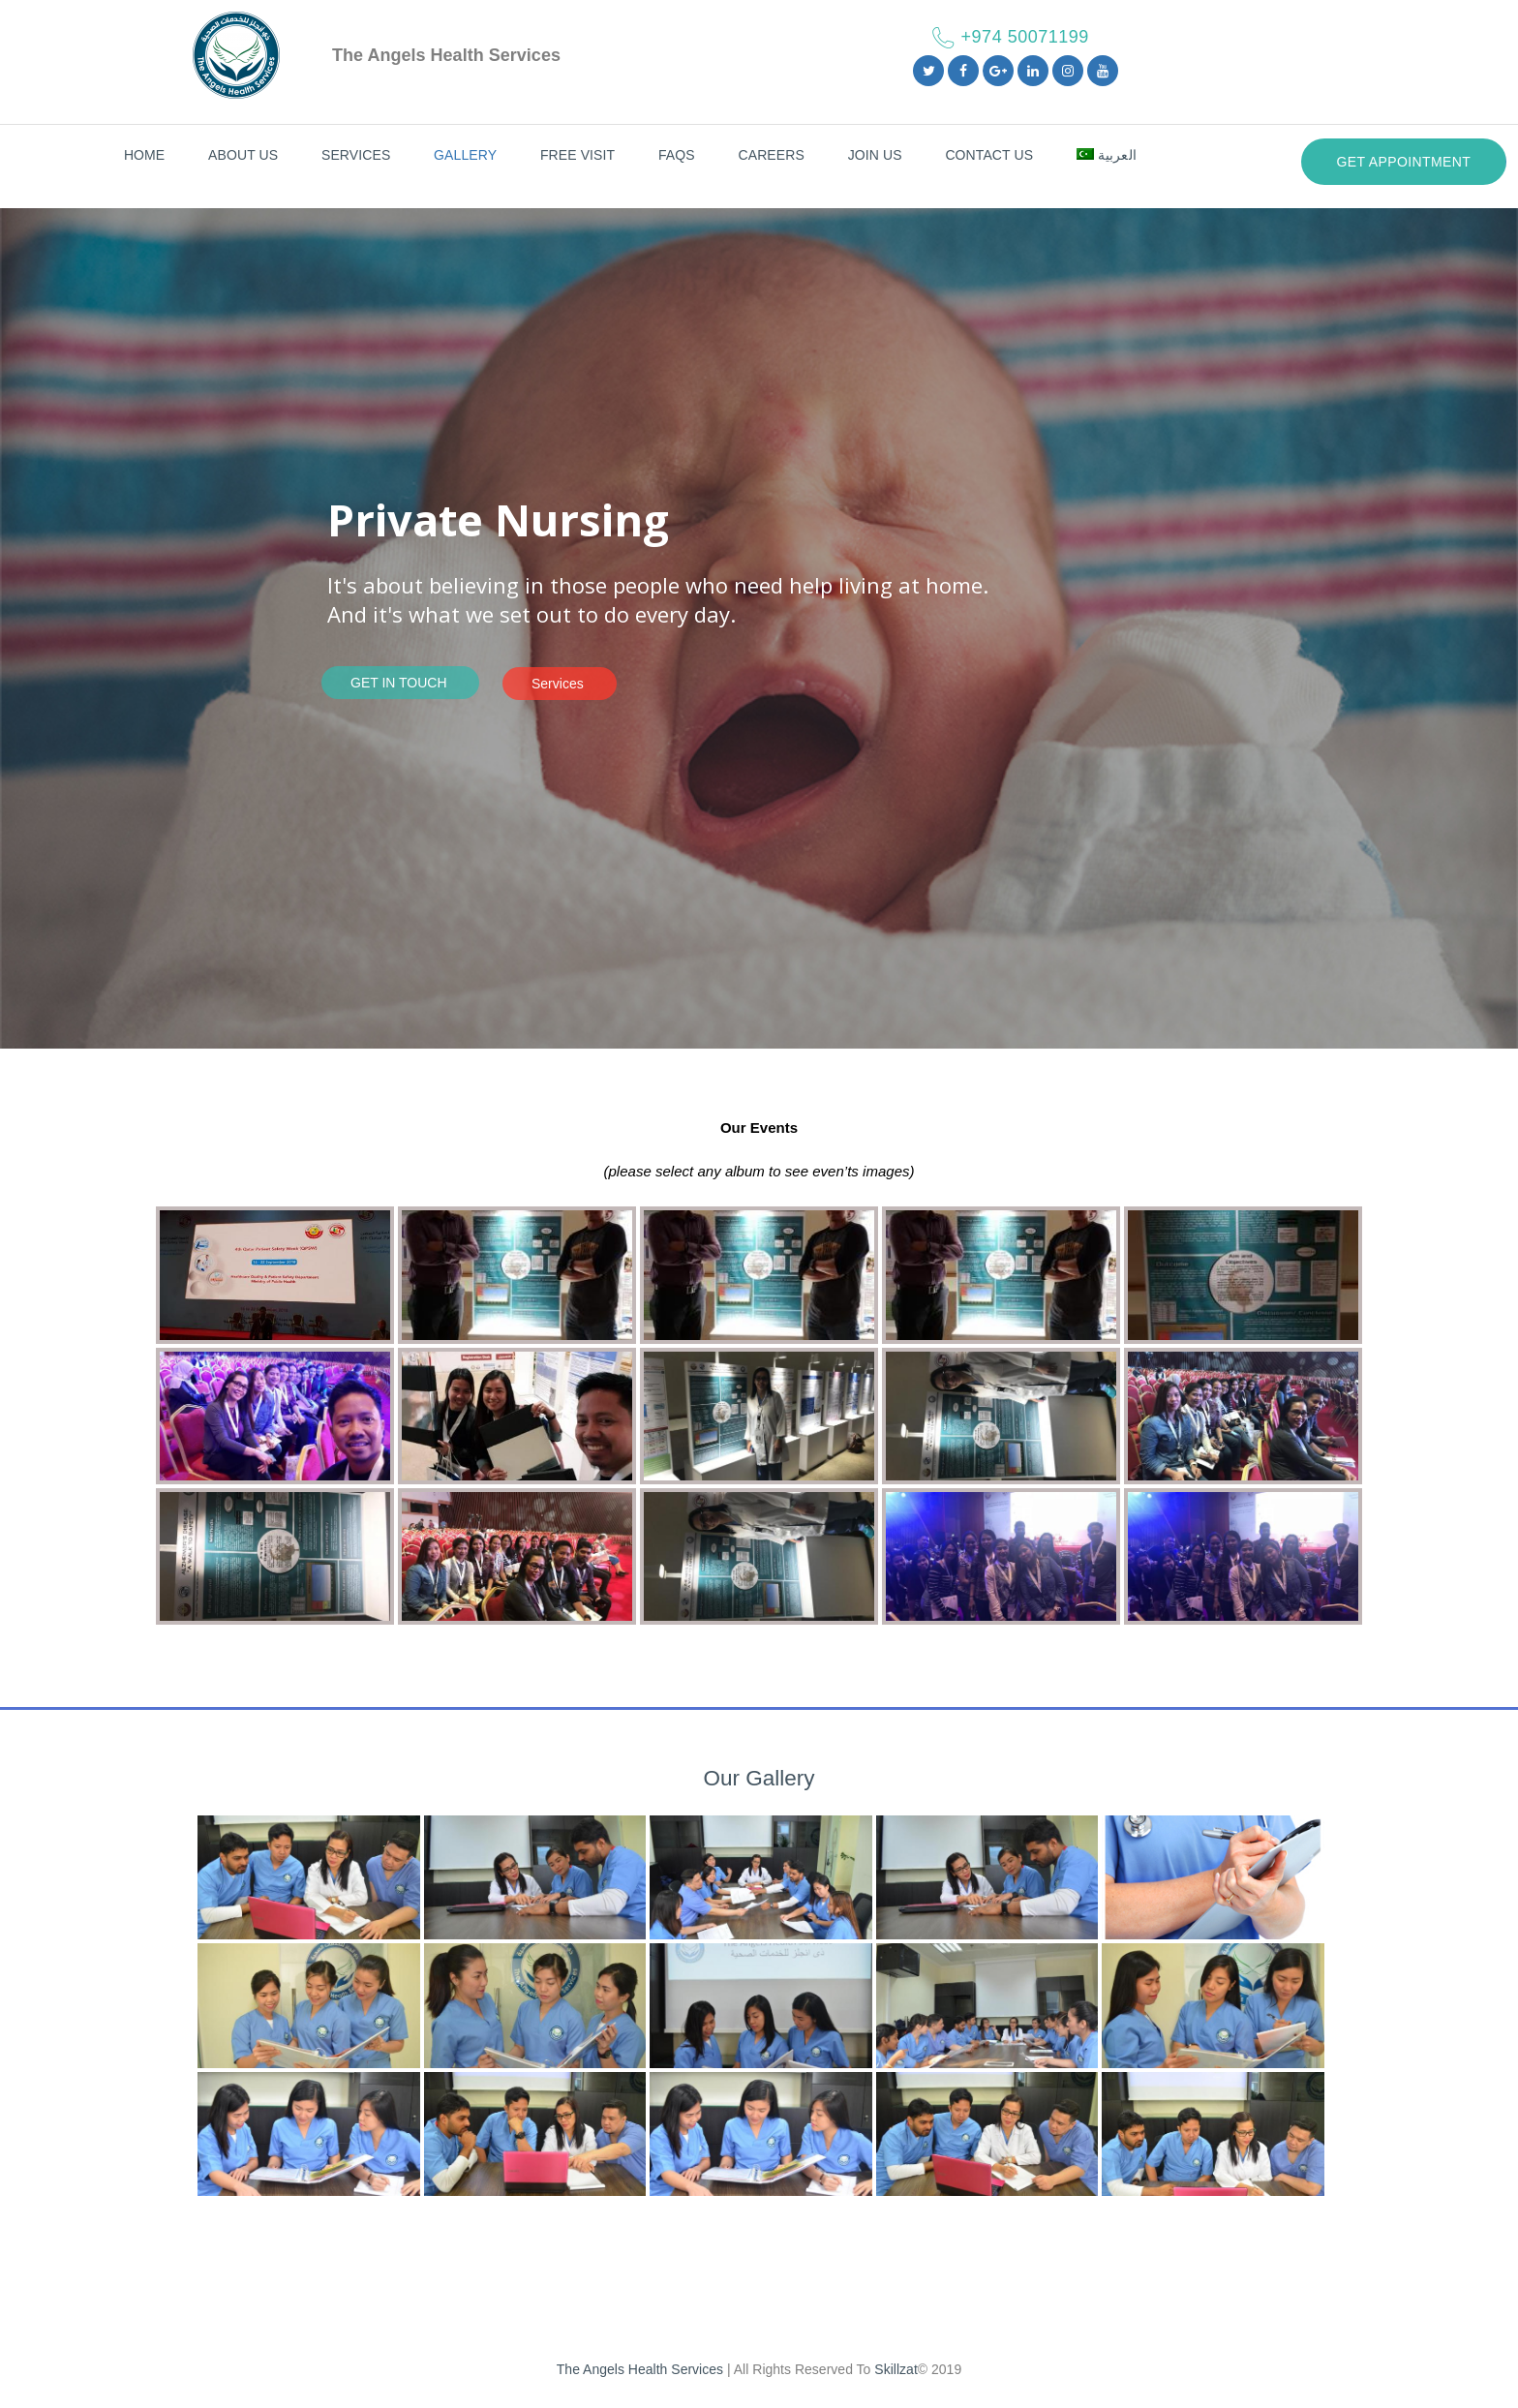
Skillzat (895, 2369)
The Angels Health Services (640, 2369)
